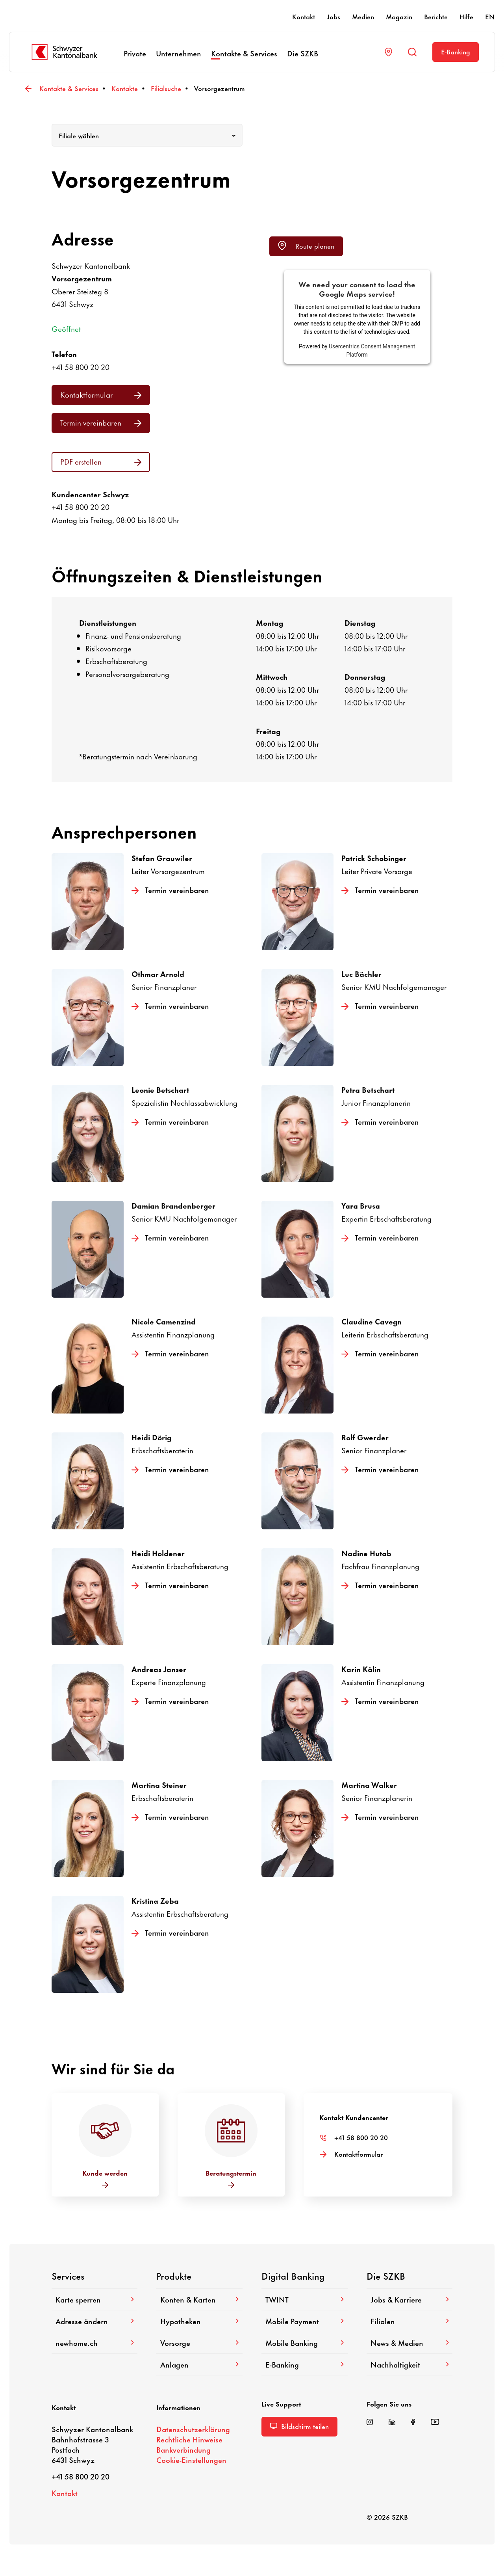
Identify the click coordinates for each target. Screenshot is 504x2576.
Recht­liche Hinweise (189, 2439)
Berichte (436, 16)
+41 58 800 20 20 (80, 366)
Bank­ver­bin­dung (183, 2449)
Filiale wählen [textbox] (79, 135)
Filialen (410, 2321)
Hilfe (466, 16)
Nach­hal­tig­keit (410, 2364)
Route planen (306, 245)
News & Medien (410, 2342)
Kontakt (303, 16)
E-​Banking (455, 51)
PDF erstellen (100, 461)
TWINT (304, 2299)
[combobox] (147, 135)
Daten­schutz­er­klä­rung (193, 2429)
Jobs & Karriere (410, 2299)
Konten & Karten (199, 2299)
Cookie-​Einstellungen (191, 2459)
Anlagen (199, 2364)
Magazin (399, 16)
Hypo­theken (199, 2321)
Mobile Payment (304, 2321)
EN (490, 16)
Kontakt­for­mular (100, 394)
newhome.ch (95, 2342)
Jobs (333, 16)
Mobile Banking (304, 2342)
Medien (363, 16)
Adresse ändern (95, 2321)
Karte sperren (95, 2299)
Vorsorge (199, 2342)
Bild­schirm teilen (299, 2426)
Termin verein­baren (100, 422)
